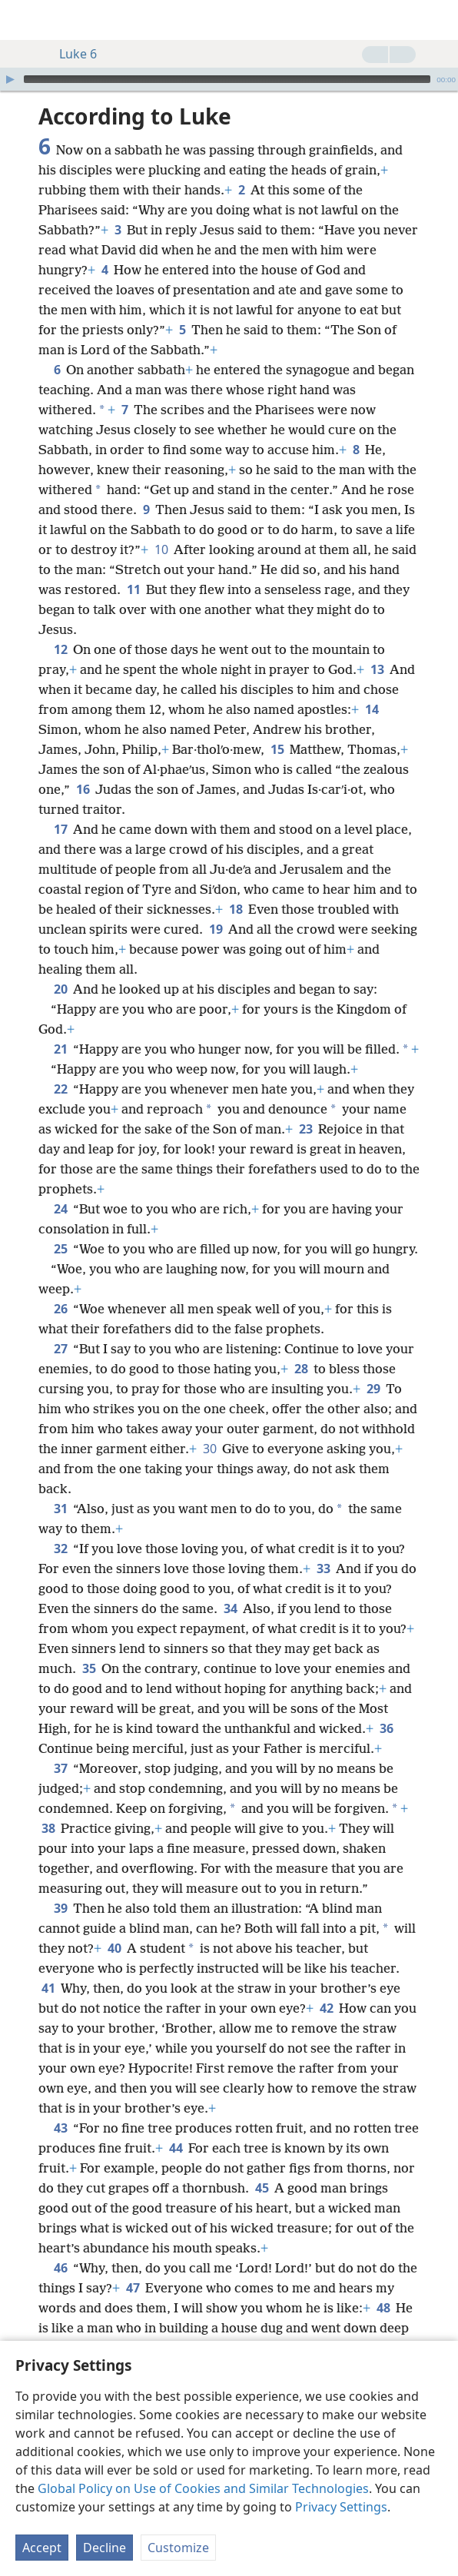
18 (235, 909)
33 (323, 1568)
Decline (104, 2547)
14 (371, 709)
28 (300, 1368)
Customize (178, 2547)
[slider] (227, 79)
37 (60, 1768)
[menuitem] (23, 20)
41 (48, 1988)
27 (60, 1348)
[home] (23, 20)
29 (373, 1388)
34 (230, 1608)
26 (60, 1308)
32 (60, 1548)
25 (60, 1248)
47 (132, 2287)
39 (60, 1908)
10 (161, 549)
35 (88, 1668)
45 (261, 2187)
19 (215, 929)
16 (82, 789)
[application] (229, 79)
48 (383, 2307)
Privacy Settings (341, 2506)
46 (60, 2267)
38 (48, 1828)
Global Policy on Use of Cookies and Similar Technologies (203, 2488)
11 (133, 589)
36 (386, 1728)
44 (175, 2147)
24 (60, 1208)
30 (209, 1448)
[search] (438, 20)
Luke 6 (70, 53)
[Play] (10, 79)
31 (60, 1508)
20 (60, 989)
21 (60, 1049)
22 (60, 1089)
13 (377, 669)
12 (60, 649)
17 (60, 829)
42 (326, 2008)
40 (114, 1948)
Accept (41, 2547)
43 (60, 2128)
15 (277, 749)
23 (305, 1128)
